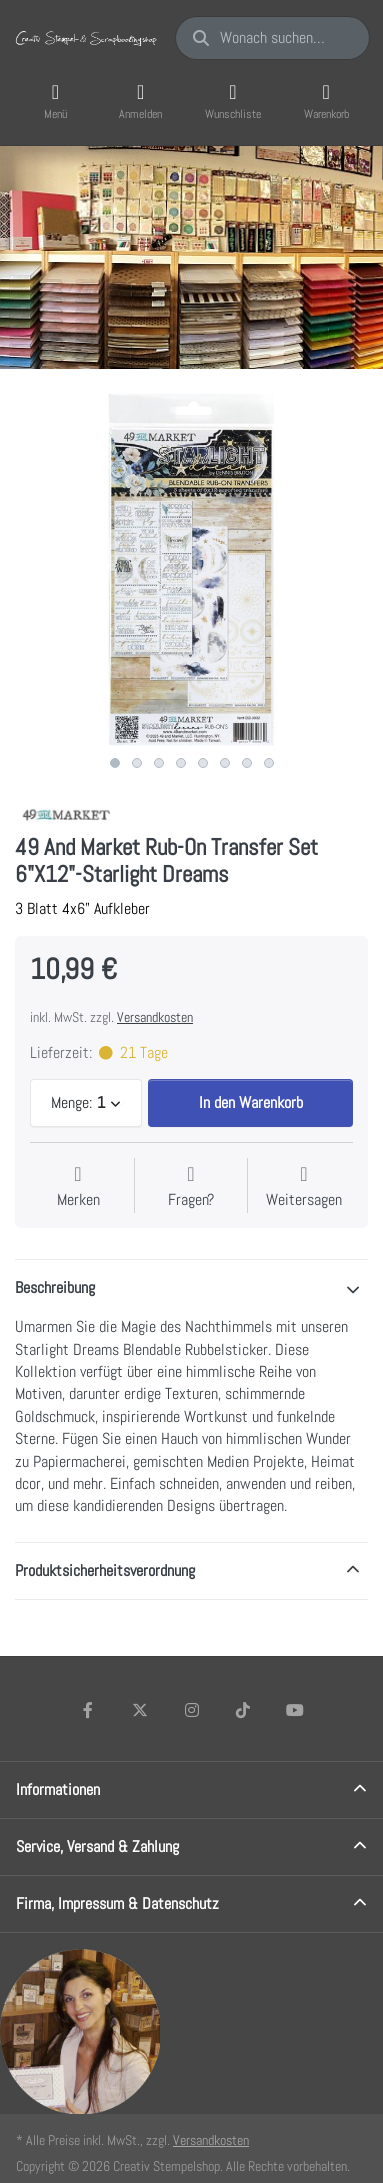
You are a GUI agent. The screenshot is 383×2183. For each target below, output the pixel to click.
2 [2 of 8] (137, 763)
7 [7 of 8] (247, 763)
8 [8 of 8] (269, 763)
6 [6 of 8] (225, 763)
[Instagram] (192, 1710)
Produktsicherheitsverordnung (105, 1570)
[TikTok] (243, 1710)
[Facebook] (89, 1710)
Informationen (58, 1789)
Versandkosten (155, 1017)
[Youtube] (295, 1710)
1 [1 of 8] (115, 763)
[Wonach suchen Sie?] (272, 38)
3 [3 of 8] (159, 763)
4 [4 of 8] (181, 763)
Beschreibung (55, 1287)
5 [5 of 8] (203, 763)
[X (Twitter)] (140, 1710)
